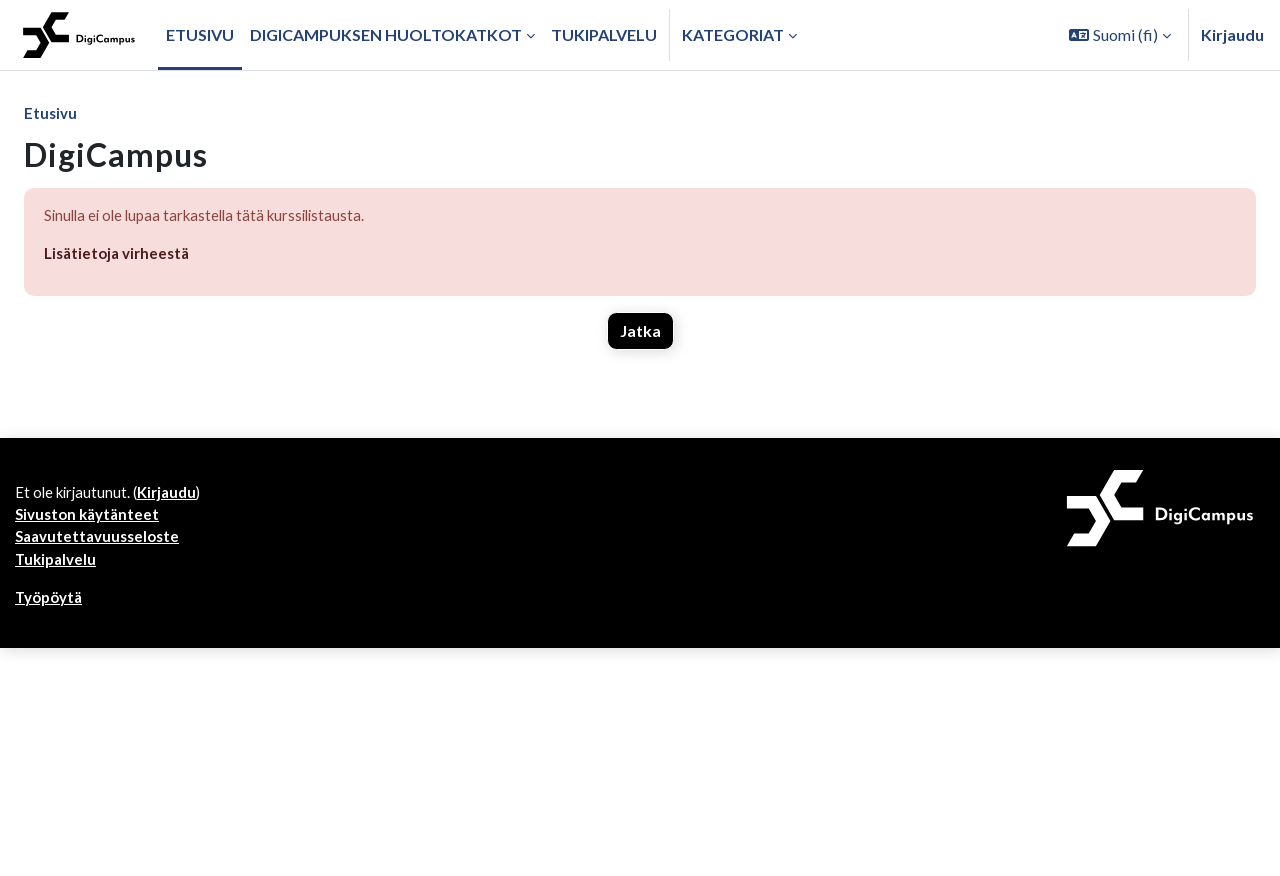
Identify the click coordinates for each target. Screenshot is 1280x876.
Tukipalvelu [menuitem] (604, 34)
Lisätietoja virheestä (121, 256)
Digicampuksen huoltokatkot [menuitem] (386, 34)
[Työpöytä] (79, 35)
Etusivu (51, 113)
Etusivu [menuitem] (200, 34)
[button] (1120, 35)
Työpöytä (52, 610)
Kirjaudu (1232, 34)
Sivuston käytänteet (91, 522)
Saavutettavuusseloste (102, 546)
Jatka (640, 335)
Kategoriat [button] (733, 34)
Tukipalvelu (58, 570)
